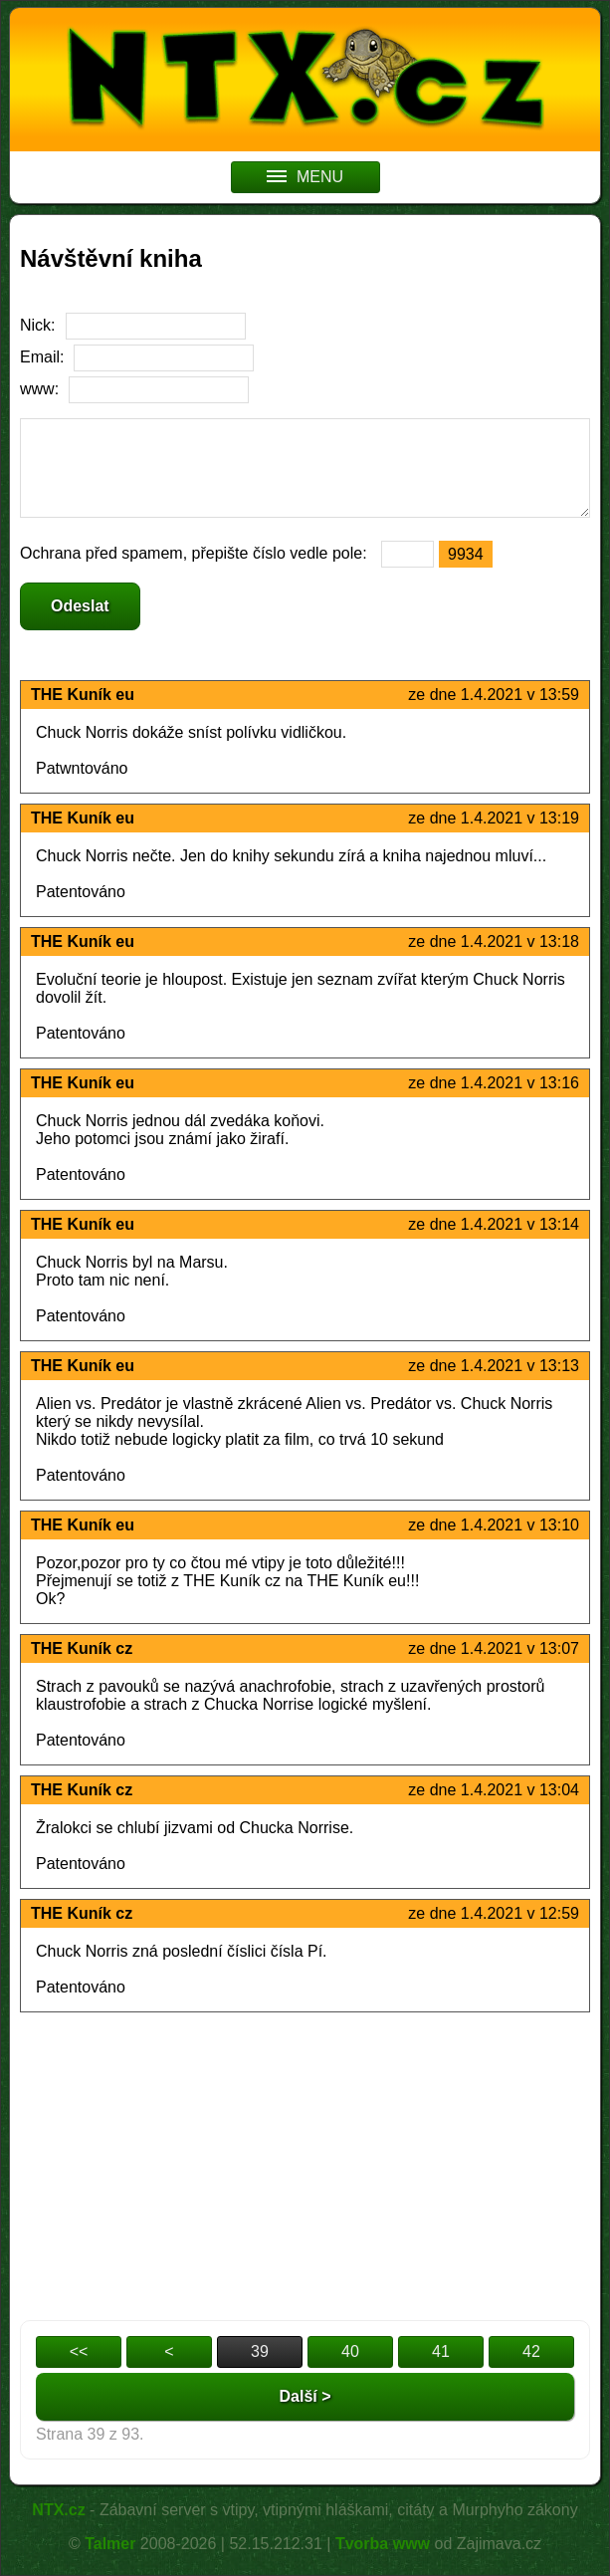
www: (39, 388)
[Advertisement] (305, 2161)
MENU (305, 176)
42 (531, 2351)
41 (441, 2351)
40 (350, 2351)
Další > (304, 2396)
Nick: (38, 325)
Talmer (110, 2543)
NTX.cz (58, 2509)
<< (79, 2351)
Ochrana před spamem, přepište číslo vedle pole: (195, 553)
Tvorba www (382, 2543)
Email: (42, 357)
